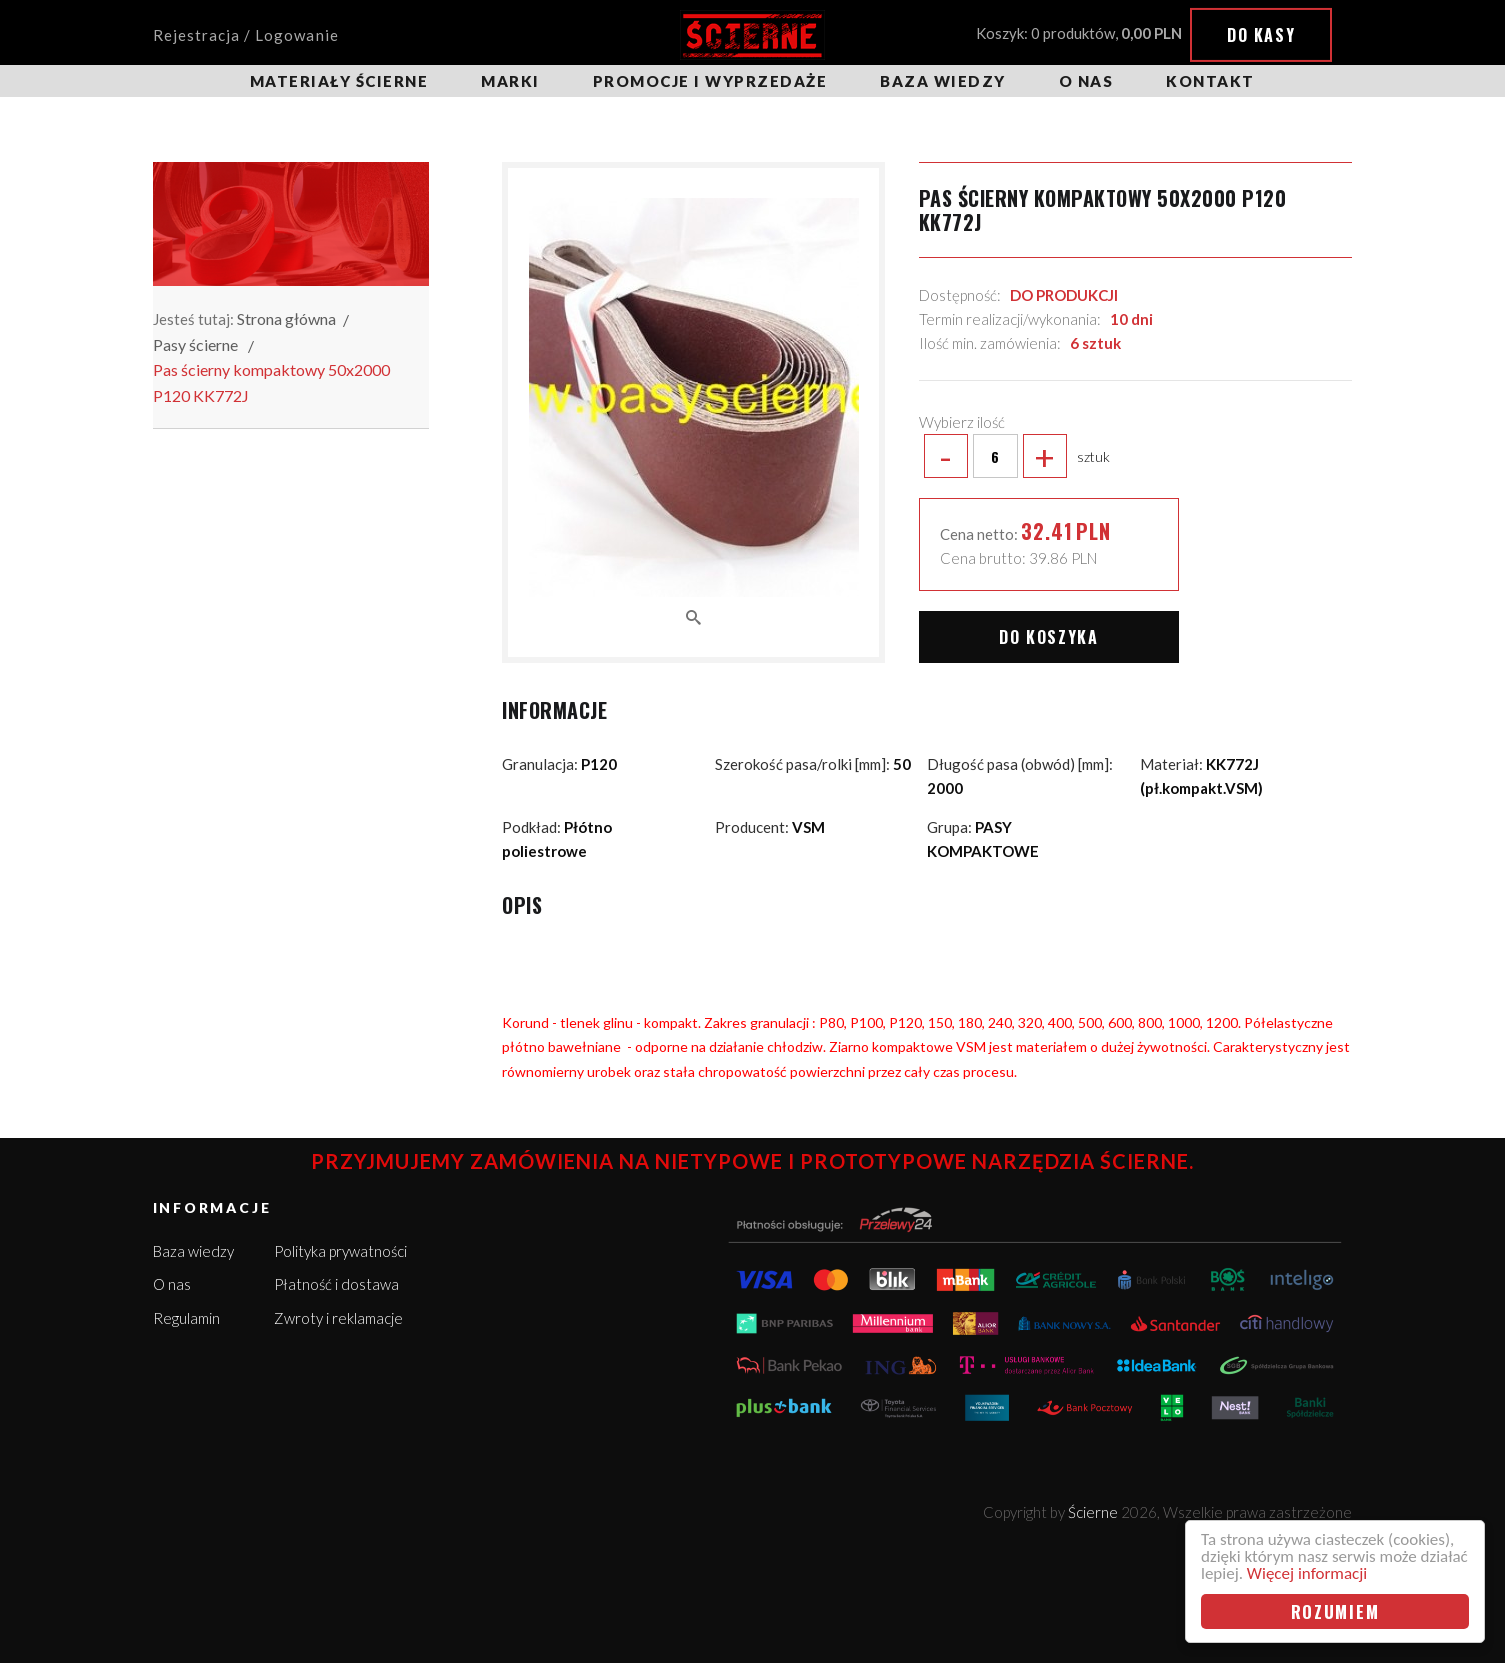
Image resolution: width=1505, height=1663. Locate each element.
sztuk (1014, 456)
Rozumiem (1335, 1611)
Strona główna (286, 318)
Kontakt (1210, 81)
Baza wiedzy (943, 81)
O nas (1086, 81)
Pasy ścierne (195, 344)
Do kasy (1261, 35)
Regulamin (186, 1318)
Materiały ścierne (339, 81)
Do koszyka (1048, 637)
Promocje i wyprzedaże (710, 81)
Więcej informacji (1307, 1573)
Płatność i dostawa (336, 1284)
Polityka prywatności (340, 1251)
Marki (510, 81)
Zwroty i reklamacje (338, 1318)
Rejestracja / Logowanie (246, 35)
